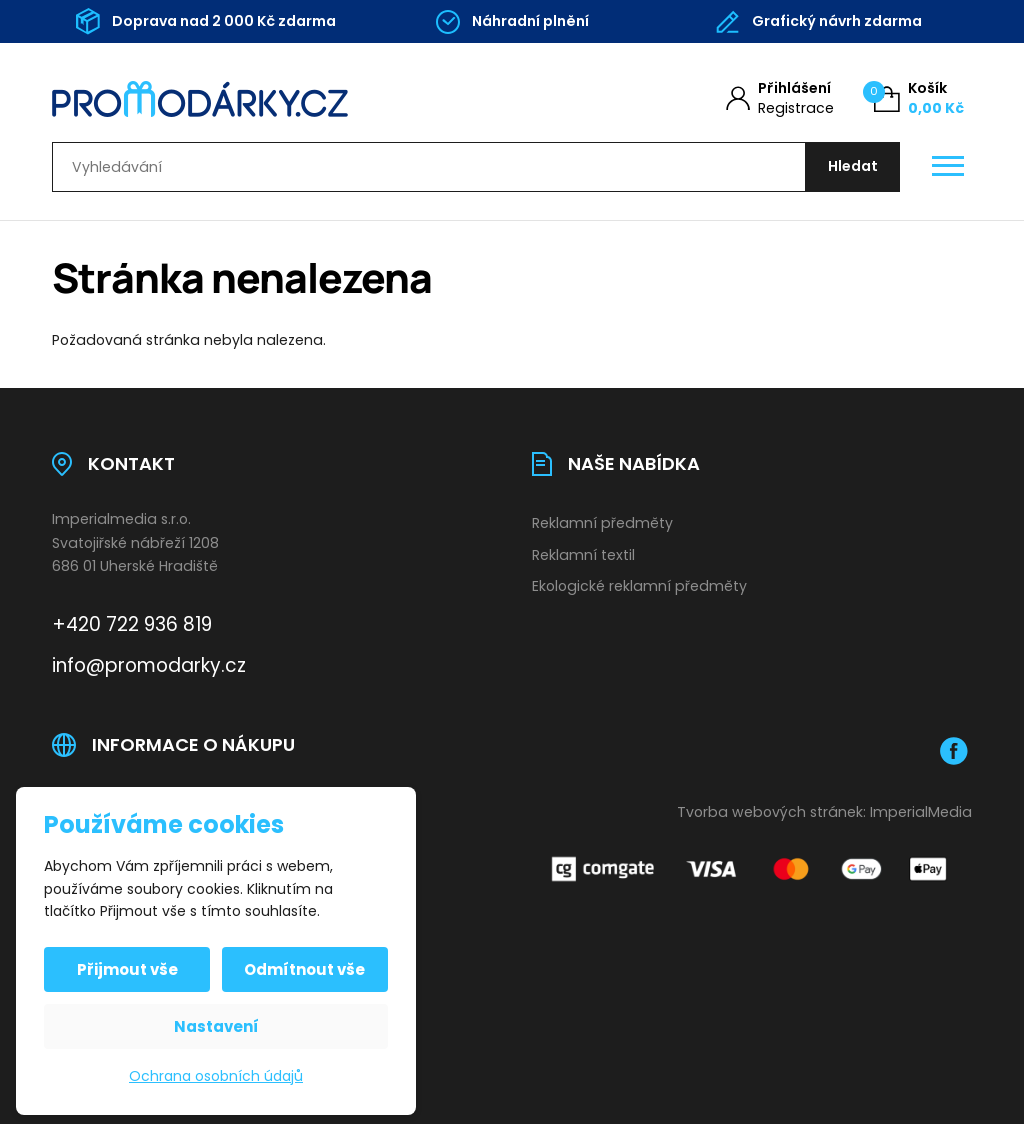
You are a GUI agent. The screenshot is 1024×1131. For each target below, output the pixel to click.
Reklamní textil (583, 562)
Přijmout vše (129, 969)
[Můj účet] (780, 98)
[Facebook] (954, 758)
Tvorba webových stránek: (771, 819)
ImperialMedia (921, 819)
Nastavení (216, 1026)
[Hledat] (849, 170)
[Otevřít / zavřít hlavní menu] (948, 171)
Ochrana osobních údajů (216, 1076)
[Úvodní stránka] (259, 99)
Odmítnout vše (303, 969)
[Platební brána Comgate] (752, 875)
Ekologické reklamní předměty (639, 594)
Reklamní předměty (602, 530)
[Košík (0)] (919, 98)
